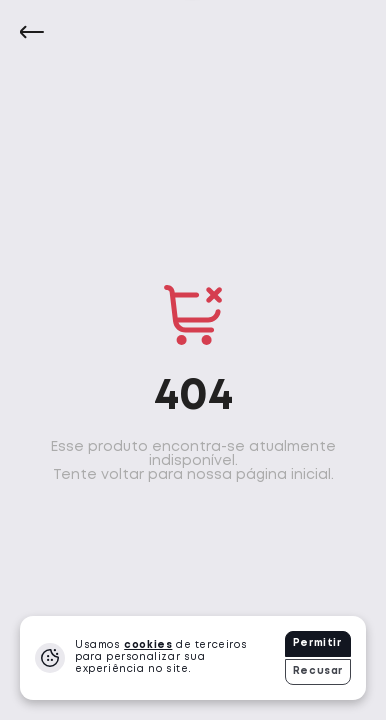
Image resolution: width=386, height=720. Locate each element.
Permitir (317, 643)
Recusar (318, 671)
